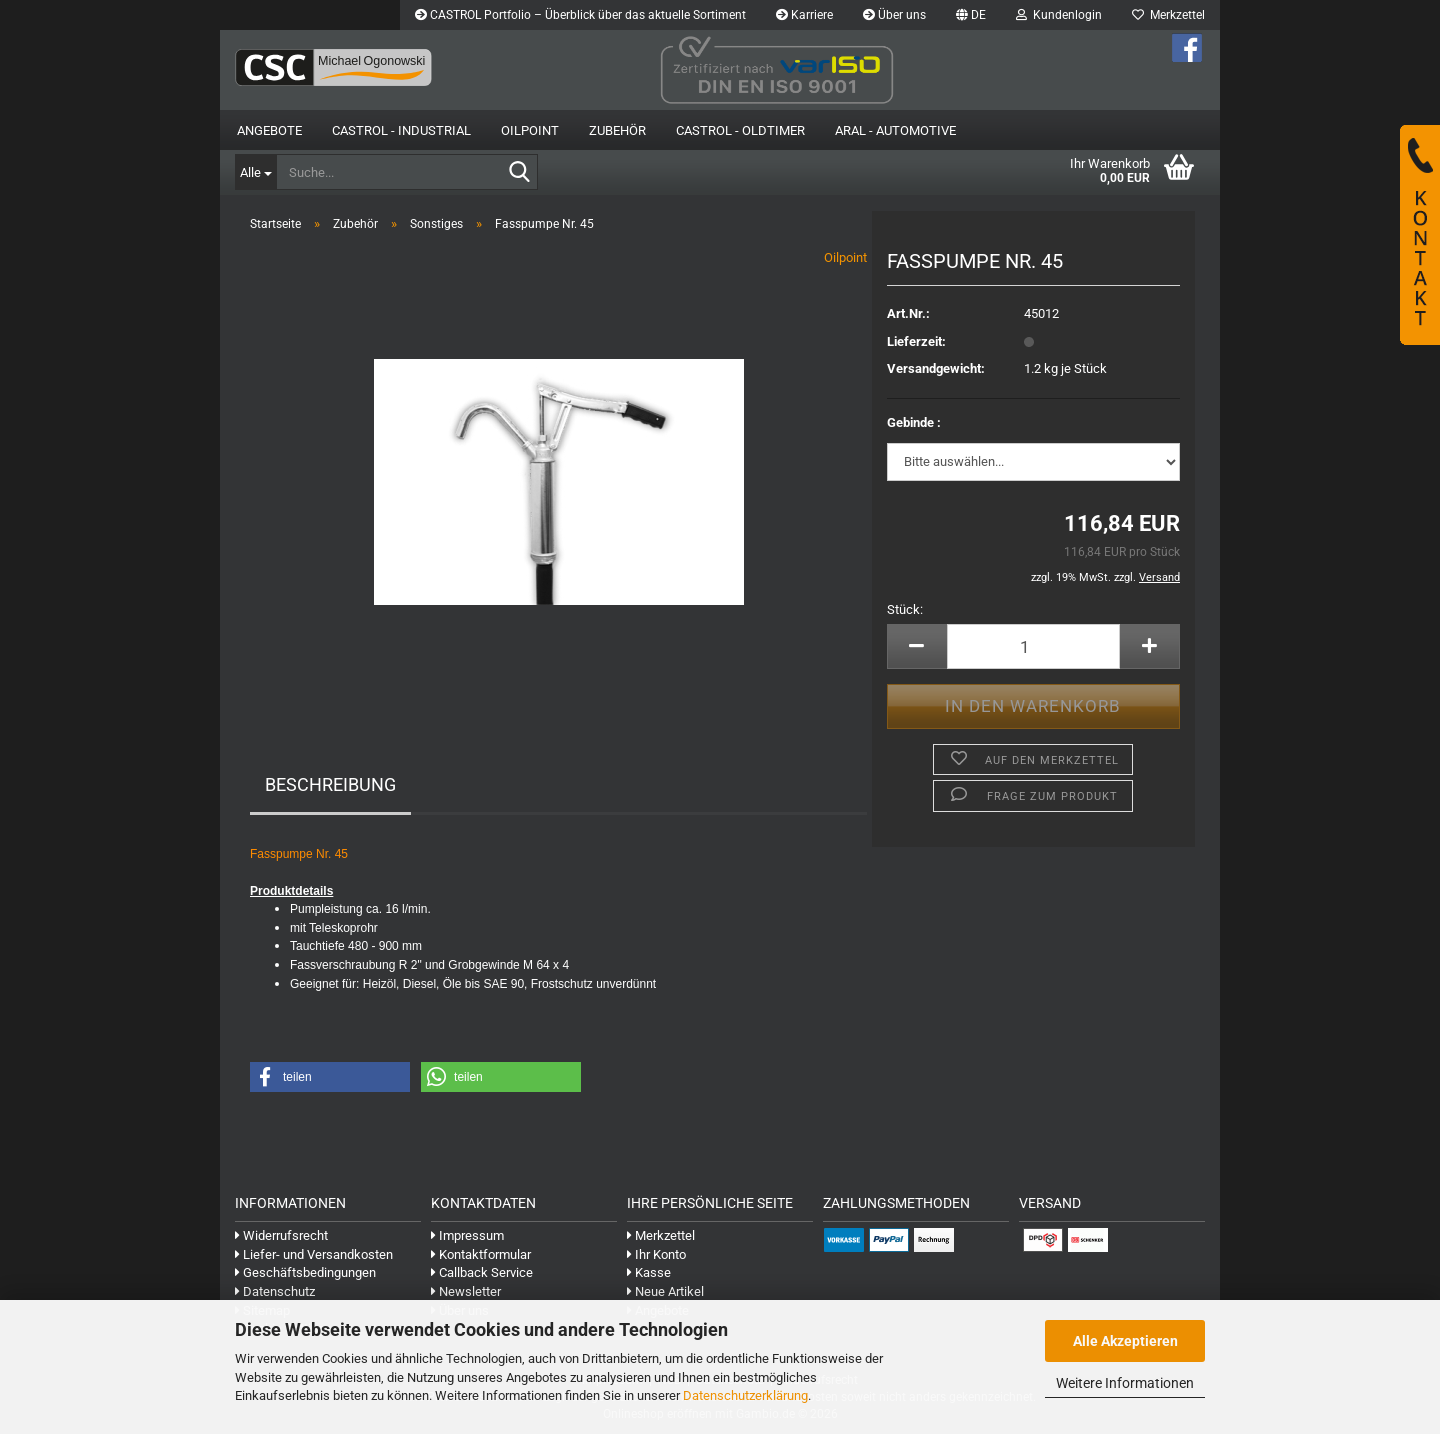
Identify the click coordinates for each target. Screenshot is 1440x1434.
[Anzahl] (1033, 646)
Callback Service (482, 1272)
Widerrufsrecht (281, 1235)
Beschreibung (330, 784)
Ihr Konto (656, 1254)
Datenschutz (275, 1291)
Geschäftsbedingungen (305, 1272)
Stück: (905, 609)
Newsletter (466, 1291)
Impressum (467, 1235)
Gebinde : (914, 422)
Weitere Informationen (1125, 1383)
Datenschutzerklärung (745, 1395)
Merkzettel (1168, 15)
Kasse (649, 1272)
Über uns (894, 15)
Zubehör (617, 130)
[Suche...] (255, 172)
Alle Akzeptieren (1125, 1341)
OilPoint (530, 130)
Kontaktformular (481, 1254)
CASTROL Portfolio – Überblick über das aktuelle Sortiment (580, 15)
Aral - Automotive (895, 130)
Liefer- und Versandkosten (314, 1254)
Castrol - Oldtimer (740, 130)
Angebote (269, 130)
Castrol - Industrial (401, 130)
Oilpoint (845, 257)
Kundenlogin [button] (1059, 15)
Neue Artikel (665, 1291)
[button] (971, 15)
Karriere (804, 15)
